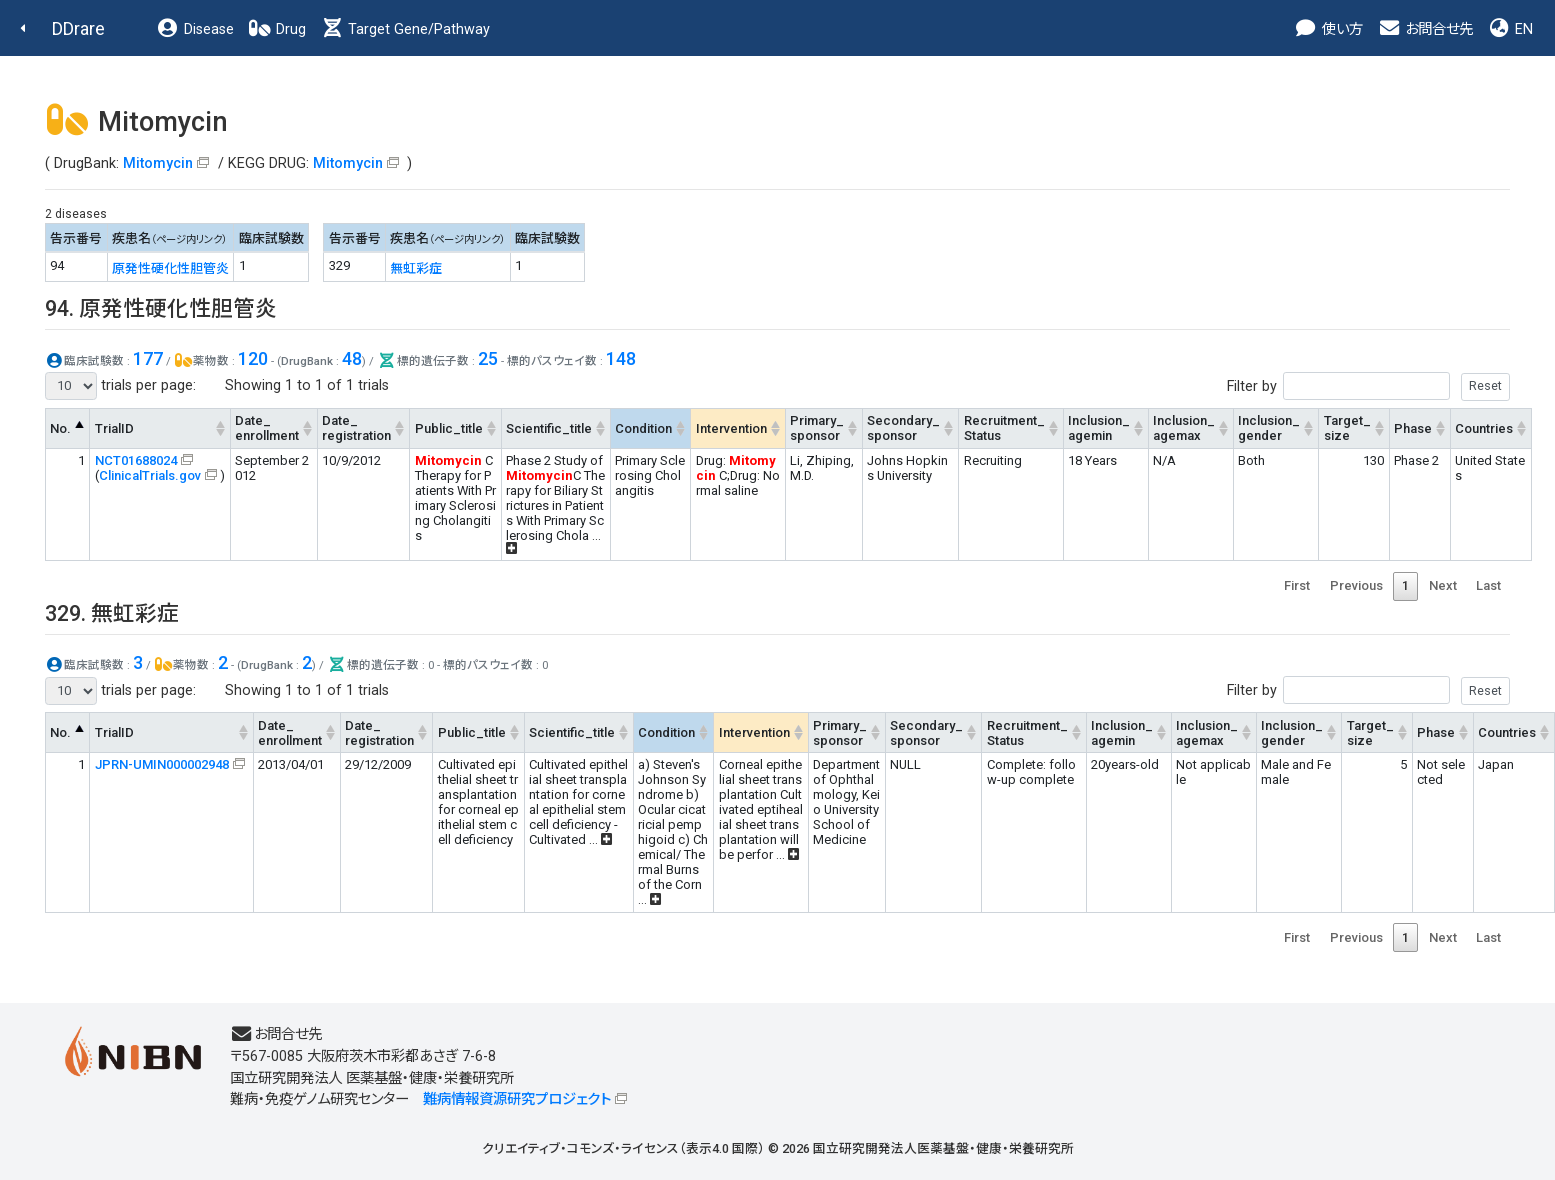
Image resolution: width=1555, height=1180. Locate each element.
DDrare (78, 28)
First (1297, 585)
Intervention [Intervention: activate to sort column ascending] (731, 428)
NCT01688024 (136, 460)
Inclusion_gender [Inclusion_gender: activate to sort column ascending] (1269, 428)
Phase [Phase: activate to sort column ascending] (1413, 428)
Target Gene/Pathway (405, 29)
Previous (1356, 585)
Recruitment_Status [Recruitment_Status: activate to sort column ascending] (1004, 428)
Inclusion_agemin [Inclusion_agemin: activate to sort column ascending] (1099, 428)
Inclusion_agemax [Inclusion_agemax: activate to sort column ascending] (1184, 428)
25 (488, 358)
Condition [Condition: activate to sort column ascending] (643, 428)
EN (1510, 29)
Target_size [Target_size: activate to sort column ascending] (1347, 428)
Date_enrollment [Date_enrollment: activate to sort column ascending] (267, 428)
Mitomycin (158, 163)
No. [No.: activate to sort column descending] (60, 428)
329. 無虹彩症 (112, 613)
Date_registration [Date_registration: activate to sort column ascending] (356, 428)
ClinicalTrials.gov (150, 475)
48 (352, 358)
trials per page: (120, 386)
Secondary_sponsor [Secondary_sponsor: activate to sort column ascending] (903, 428)
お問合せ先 (1425, 29)
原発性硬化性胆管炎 (170, 268)
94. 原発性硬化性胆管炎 (161, 308)
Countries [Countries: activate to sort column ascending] (1484, 428)
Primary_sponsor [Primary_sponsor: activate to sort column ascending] (817, 428)
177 (148, 358)
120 (253, 358)
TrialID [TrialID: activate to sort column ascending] (114, 428)
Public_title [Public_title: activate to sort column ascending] (449, 428)
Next (1443, 585)
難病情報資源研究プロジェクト (517, 1099)
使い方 (1328, 29)
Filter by (1368, 386)
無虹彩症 (416, 268)
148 (621, 358)
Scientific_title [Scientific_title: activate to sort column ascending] (549, 428)
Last (1488, 585)
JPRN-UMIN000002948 (162, 764)
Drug (277, 29)
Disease (195, 29)
